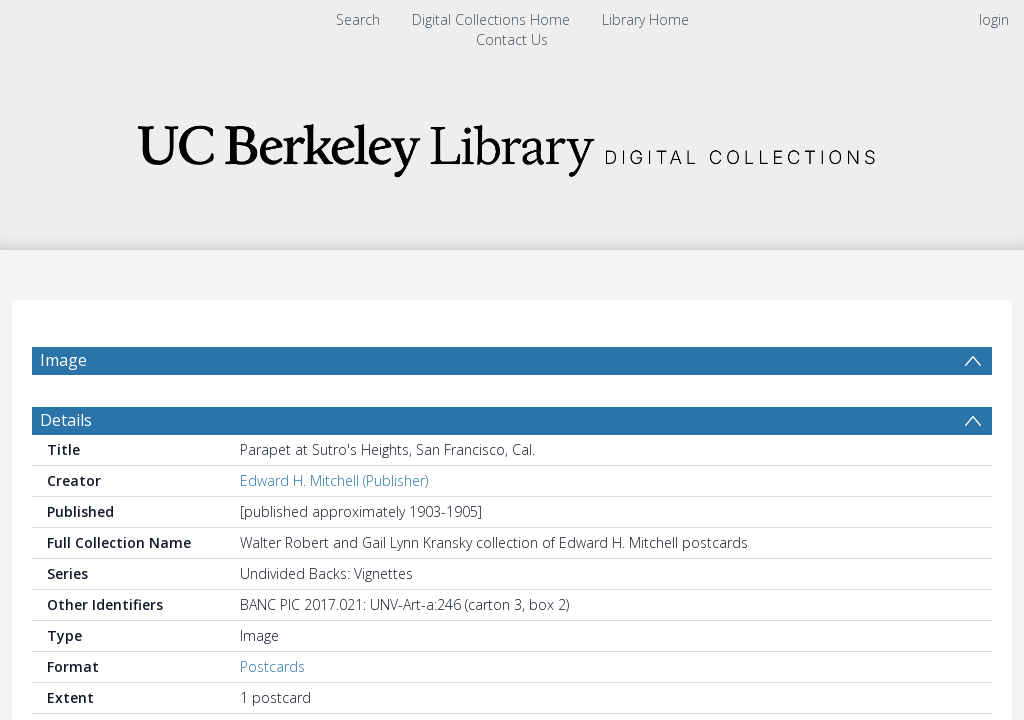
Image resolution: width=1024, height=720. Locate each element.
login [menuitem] (994, 19)
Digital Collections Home (491, 19)
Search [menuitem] (358, 19)
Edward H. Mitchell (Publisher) (334, 528)
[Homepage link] (512, 144)
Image (63, 360)
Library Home (645, 19)
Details (66, 468)
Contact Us (512, 39)
